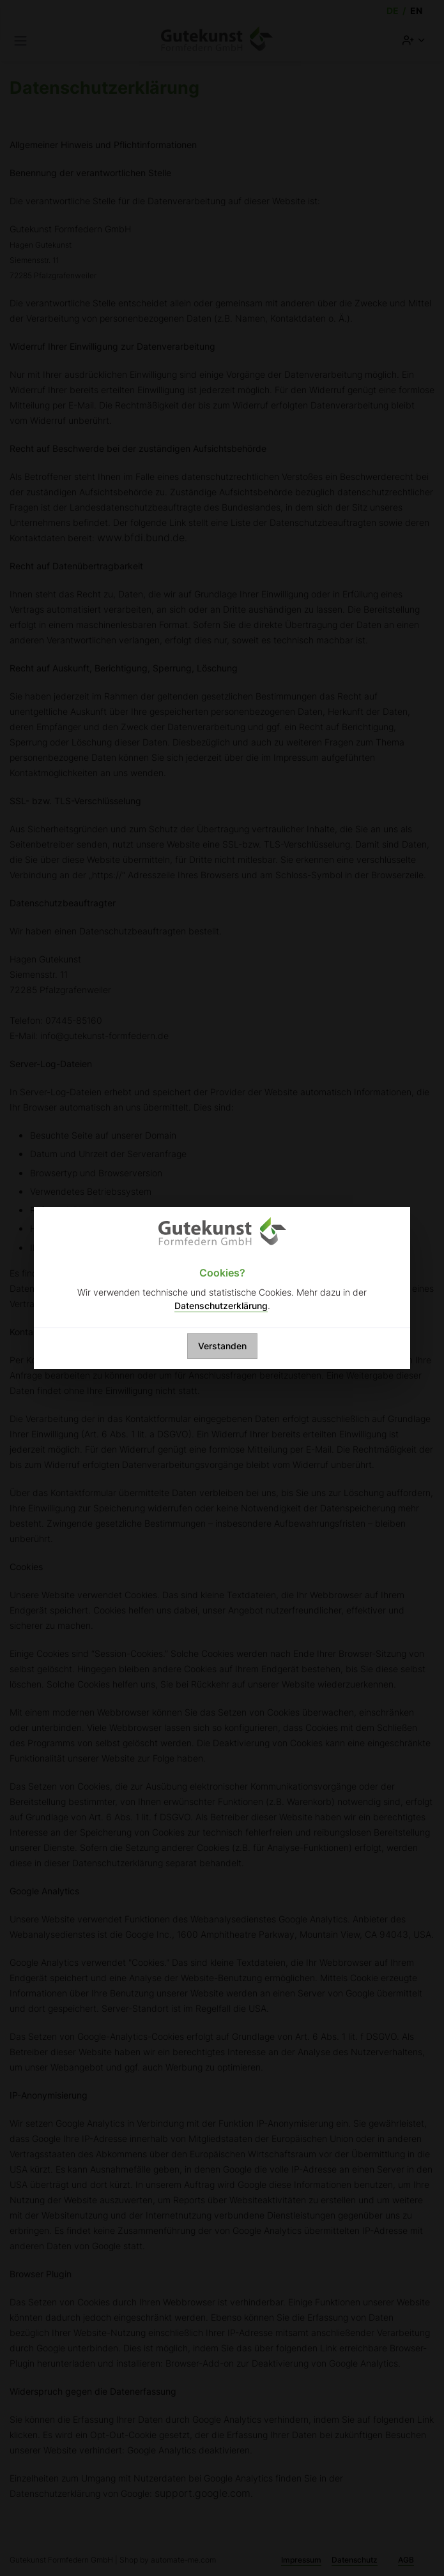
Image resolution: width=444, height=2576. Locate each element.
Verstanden (222, 1345)
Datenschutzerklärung (221, 1305)
